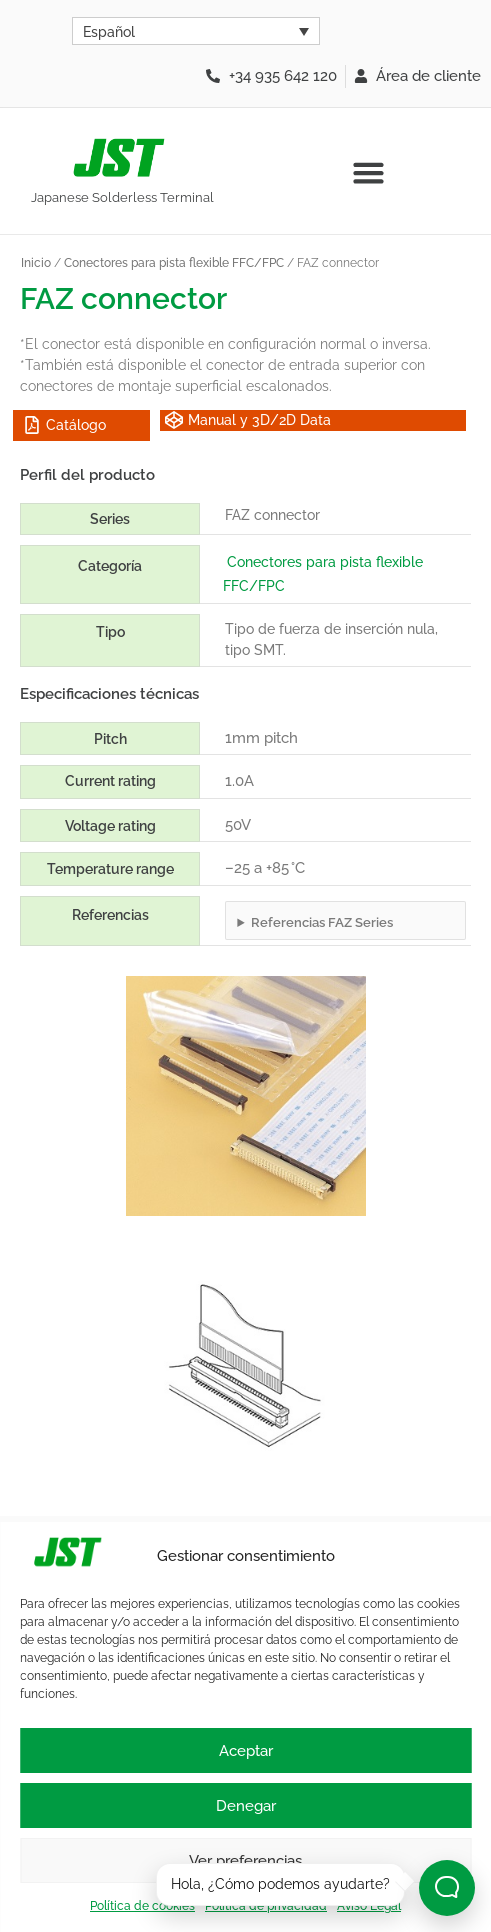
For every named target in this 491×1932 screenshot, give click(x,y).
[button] (369, 173)
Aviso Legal (369, 1906)
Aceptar (246, 1751)
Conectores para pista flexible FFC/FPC (174, 263)
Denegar (246, 1806)
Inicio (36, 263)
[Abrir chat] (447, 1888)
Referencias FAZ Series (322, 922)
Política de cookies (142, 1906)
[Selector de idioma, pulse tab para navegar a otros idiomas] (196, 31)
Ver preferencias (245, 1861)
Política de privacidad (266, 1906)
